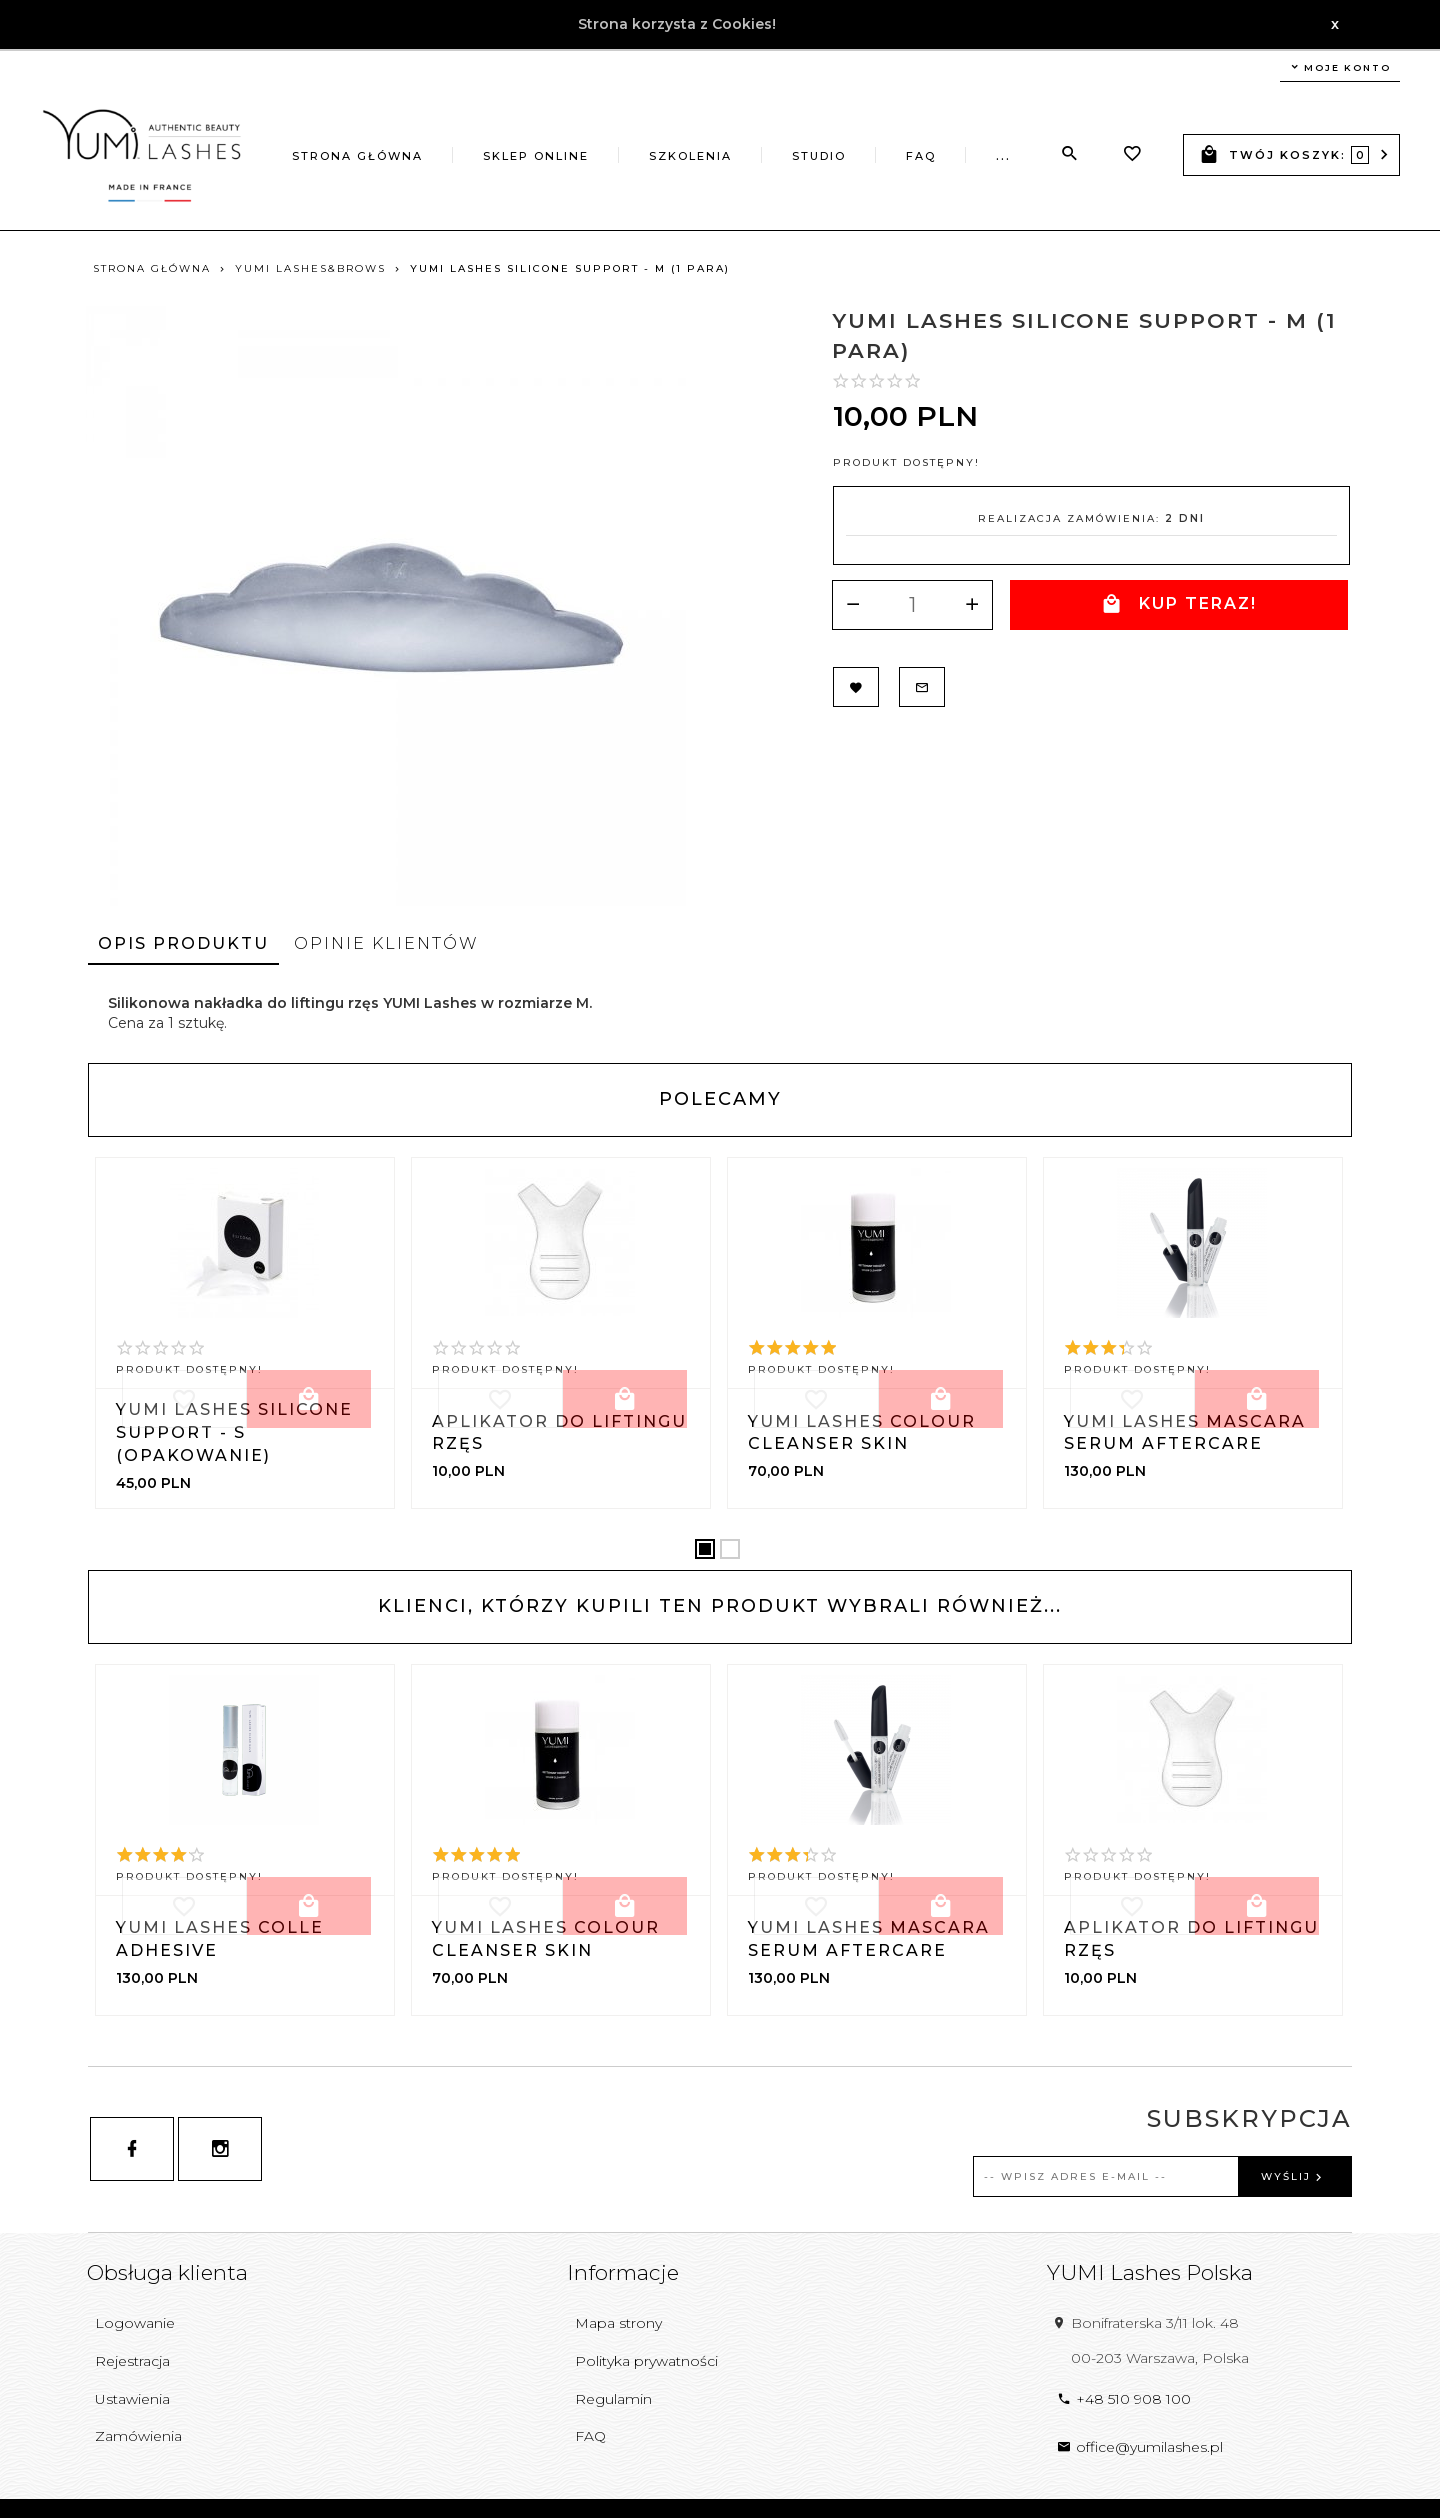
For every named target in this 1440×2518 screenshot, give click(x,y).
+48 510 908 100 (1124, 2399)
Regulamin (613, 2399)
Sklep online (536, 156)
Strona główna (357, 156)
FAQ (921, 156)
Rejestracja (132, 2361)
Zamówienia (138, 2436)
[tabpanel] (720, 1013)
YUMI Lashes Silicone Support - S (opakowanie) (234, 1432)
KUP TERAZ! (1178, 604)
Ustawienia (132, 2399)
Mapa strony (618, 2323)
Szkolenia (690, 156)
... (1003, 156)
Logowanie (135, 2323)
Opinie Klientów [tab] (386, 943)
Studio (819, 156)
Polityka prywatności (646, 2361)
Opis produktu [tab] (183, 943)
